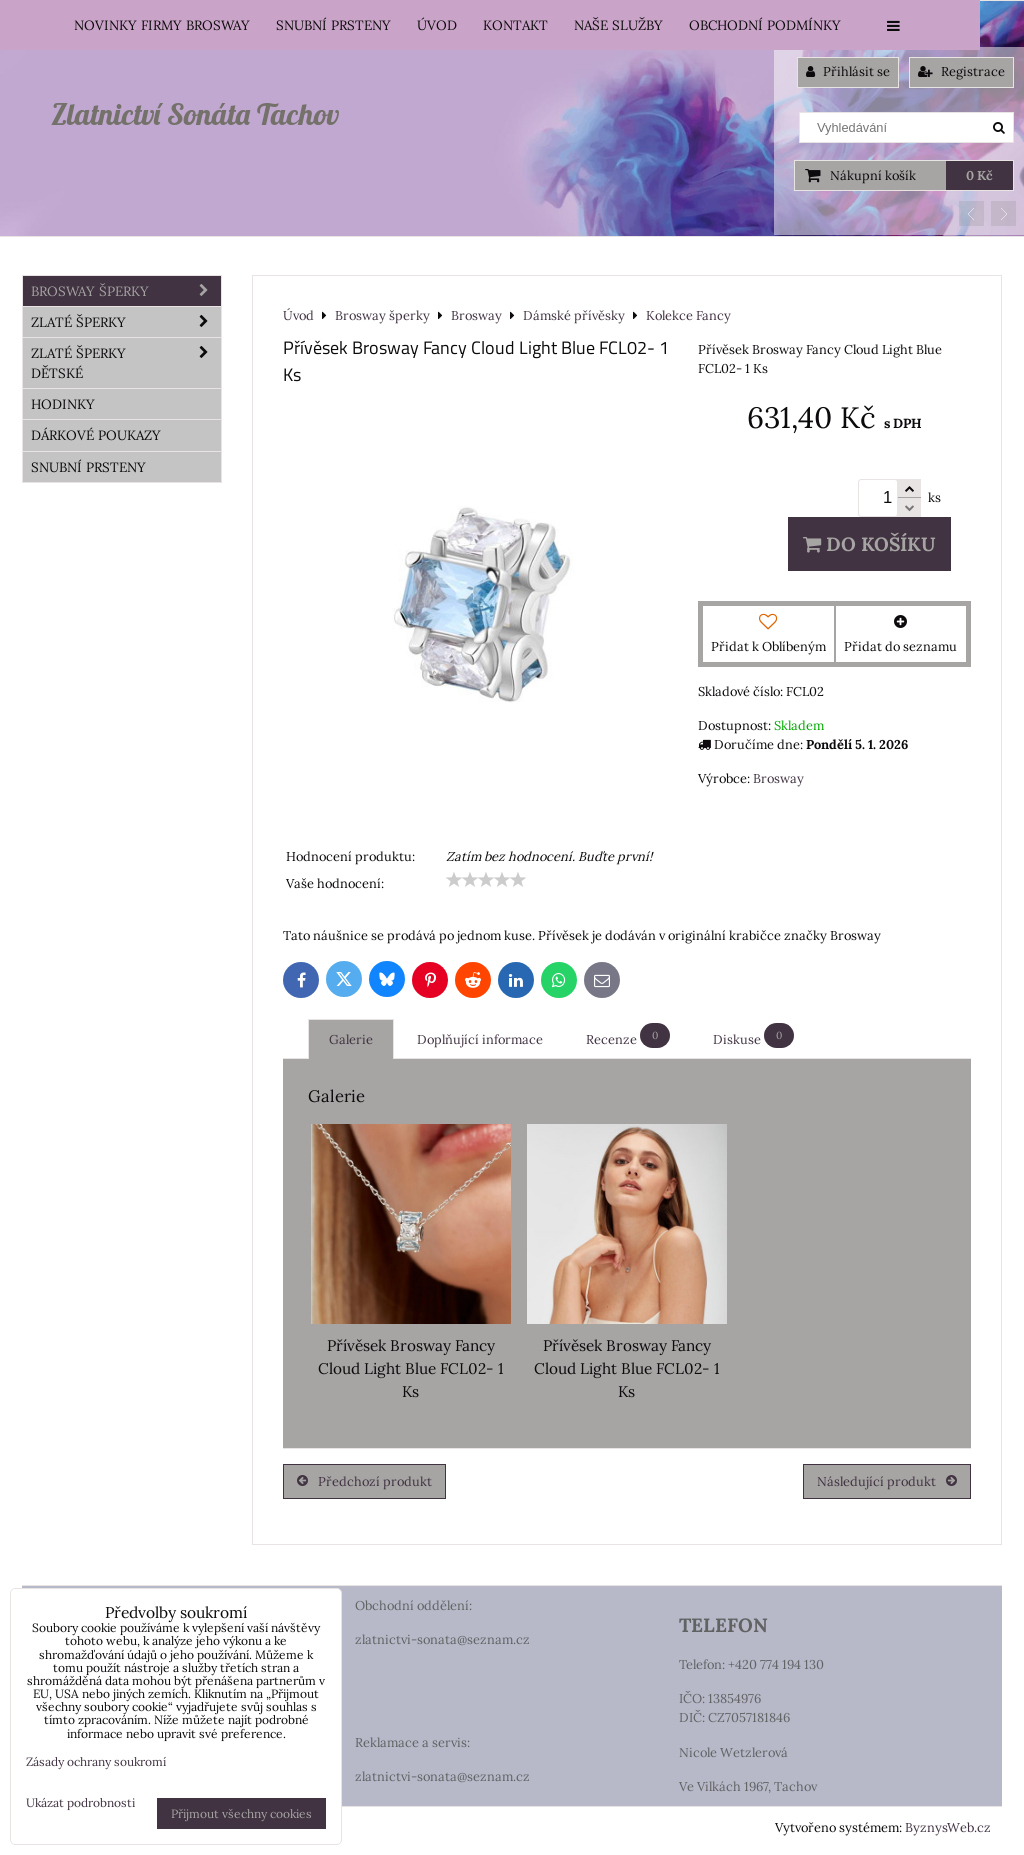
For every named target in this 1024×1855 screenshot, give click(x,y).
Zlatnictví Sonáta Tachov (195, 114)
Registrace (961, 71)
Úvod (437, 25)
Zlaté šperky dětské (126, 363)
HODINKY (63, 404)
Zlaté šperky (126, 322)
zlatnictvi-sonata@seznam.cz (442, 1639)
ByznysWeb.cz (948, 1827)
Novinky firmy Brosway (162, 25)
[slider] (486, 880)
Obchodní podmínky (765, 25)
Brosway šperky (126, 291)
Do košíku (869, 544)
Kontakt (515, 25)
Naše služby (618, 25)
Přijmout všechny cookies (241, 1813)
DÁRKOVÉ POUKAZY (96, 435)
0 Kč (979, 175)
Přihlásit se (848, 71)
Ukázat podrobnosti (80, 1802)
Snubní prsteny (333, 25)
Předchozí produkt (364, 1481)
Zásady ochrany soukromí (96, 1761)
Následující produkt (887, 1481)
